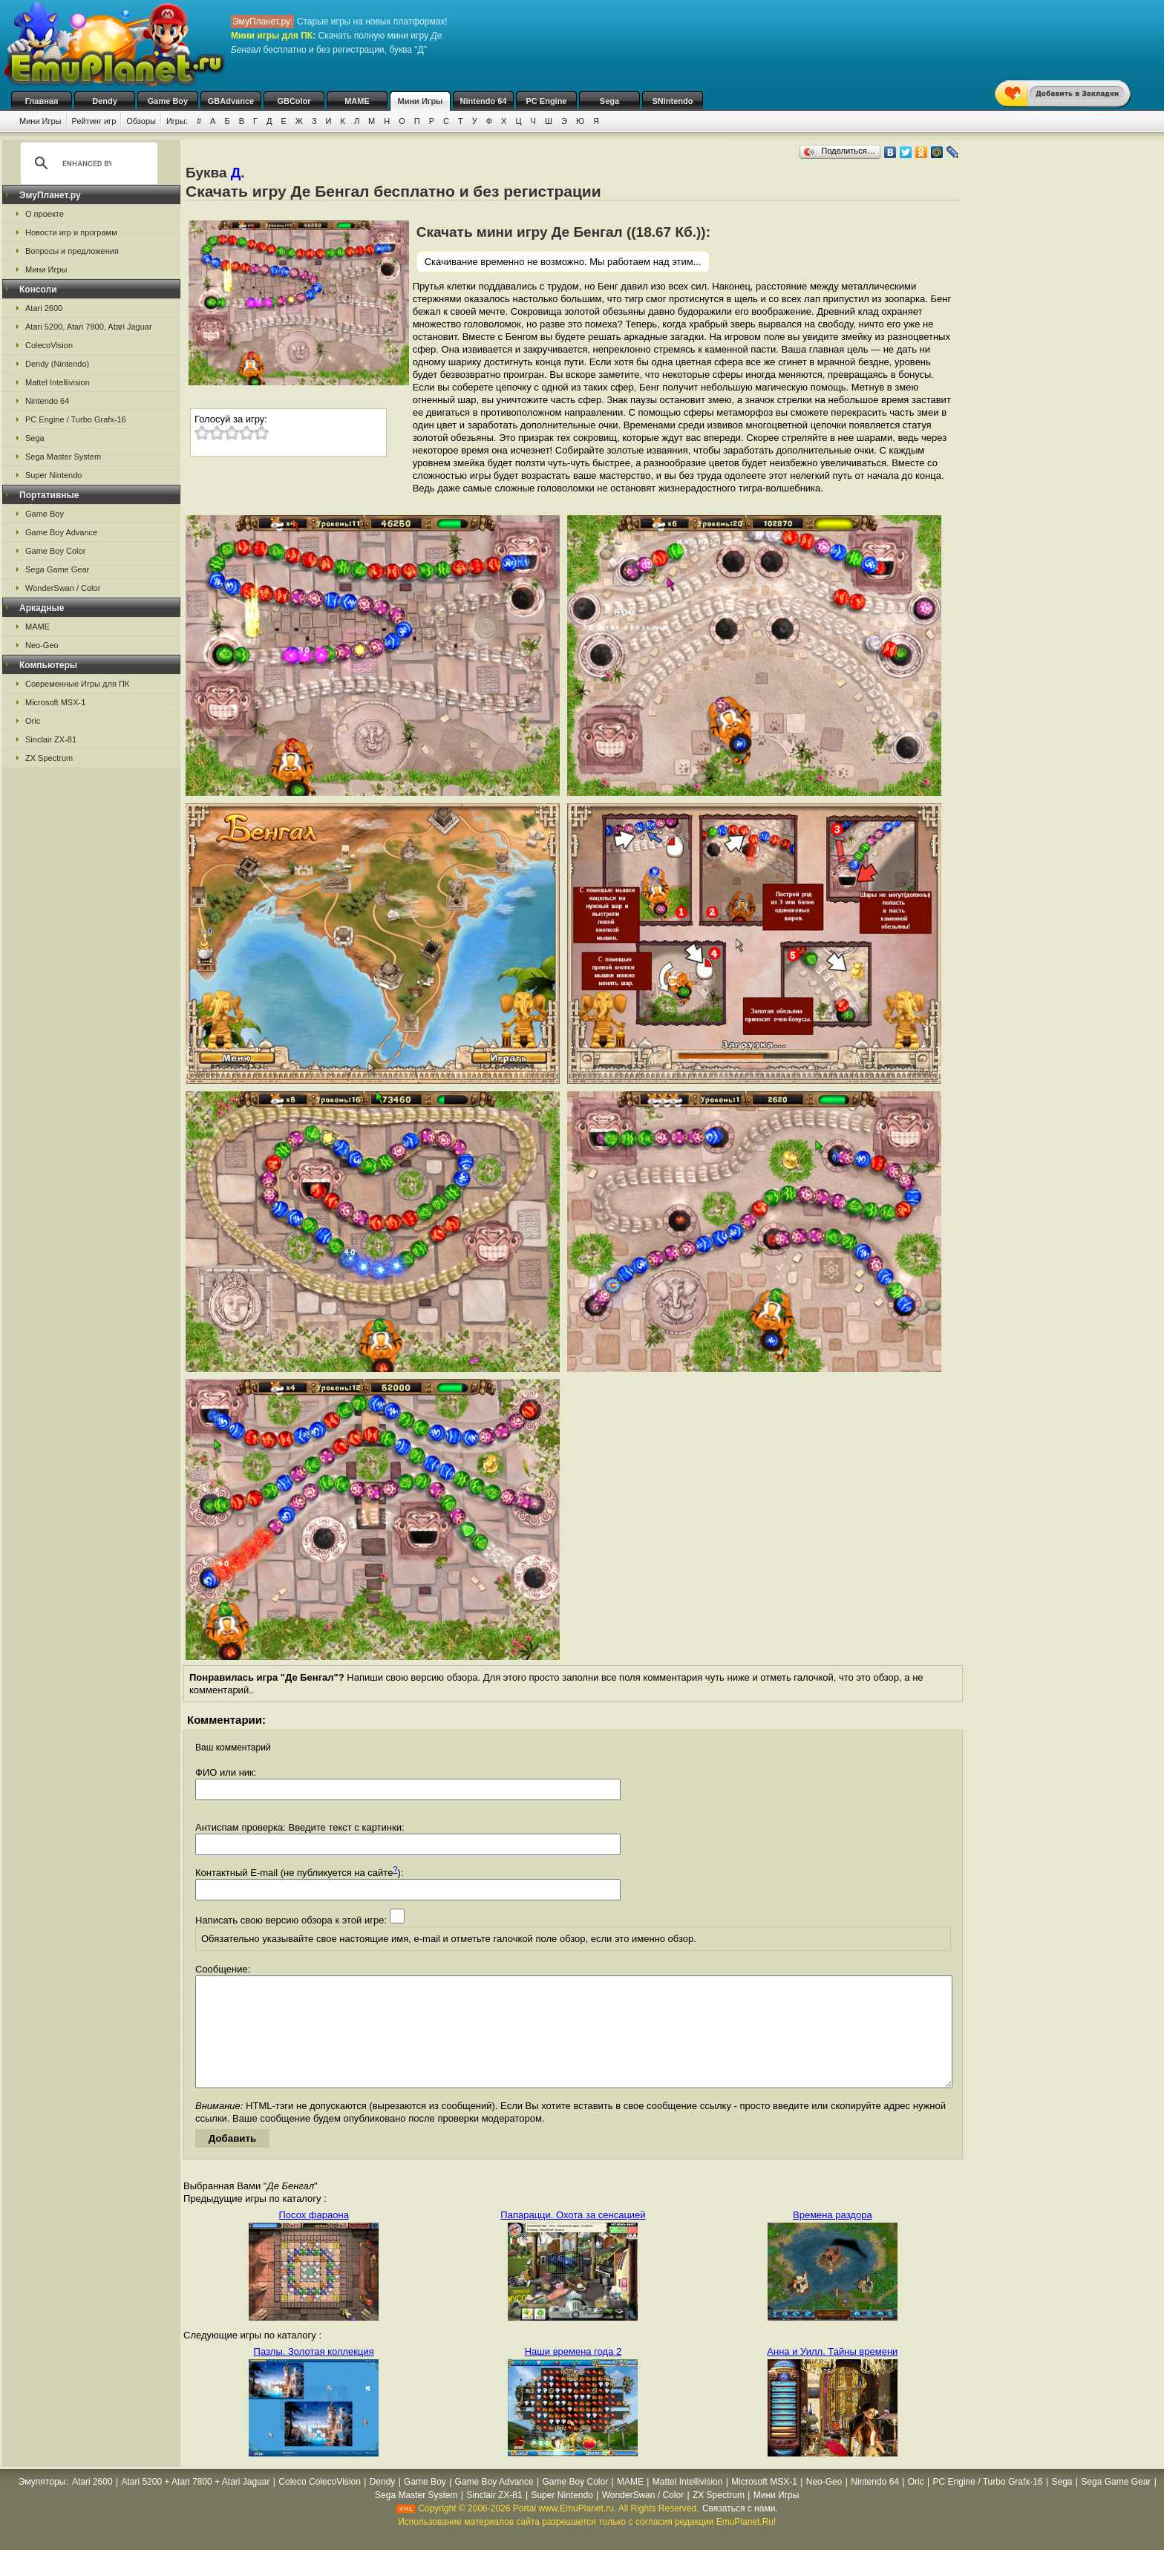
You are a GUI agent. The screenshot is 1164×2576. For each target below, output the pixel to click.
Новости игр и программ (71, 232)
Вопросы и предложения (72, 250)
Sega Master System (63, 456)
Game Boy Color (55, 550)
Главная (42, 101)
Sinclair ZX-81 (50, 739)
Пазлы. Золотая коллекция (314, 2373)
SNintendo (673, 101)
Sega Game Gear (57, 569)
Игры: (177, 121)
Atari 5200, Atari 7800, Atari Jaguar (88, 326)
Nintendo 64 (483, 101)
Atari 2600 (43, 308)
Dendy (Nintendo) (57, 363)
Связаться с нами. (740, 2531)
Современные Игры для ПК (77, 683)
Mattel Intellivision (57, 382)
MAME (357, 101)
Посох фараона (313, 2237)
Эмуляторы (42, 2504)
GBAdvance (231, 101)
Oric (32, 720)
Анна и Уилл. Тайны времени (832, 2373)
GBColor (293, 101)
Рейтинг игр (94, 121)
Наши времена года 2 (573, 2373)
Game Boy (168, 101)
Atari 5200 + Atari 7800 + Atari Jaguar (195, 2504)
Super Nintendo (53, 475)
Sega (609, 101)
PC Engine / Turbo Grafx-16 (75, 419)
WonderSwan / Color (62, 587)
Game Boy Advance (61, 532)
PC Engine (546, 101)
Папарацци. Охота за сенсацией (572, 2237)
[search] (86, 163)
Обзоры (141, 121)
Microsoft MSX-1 (55, 702)
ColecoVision (49, 345)
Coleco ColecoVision (319, 2504)
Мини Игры (420, 101)
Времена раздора (832, 2237)
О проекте (44, 213)
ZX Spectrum (49, 757)
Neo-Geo (42, 645)
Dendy (104, 101)
